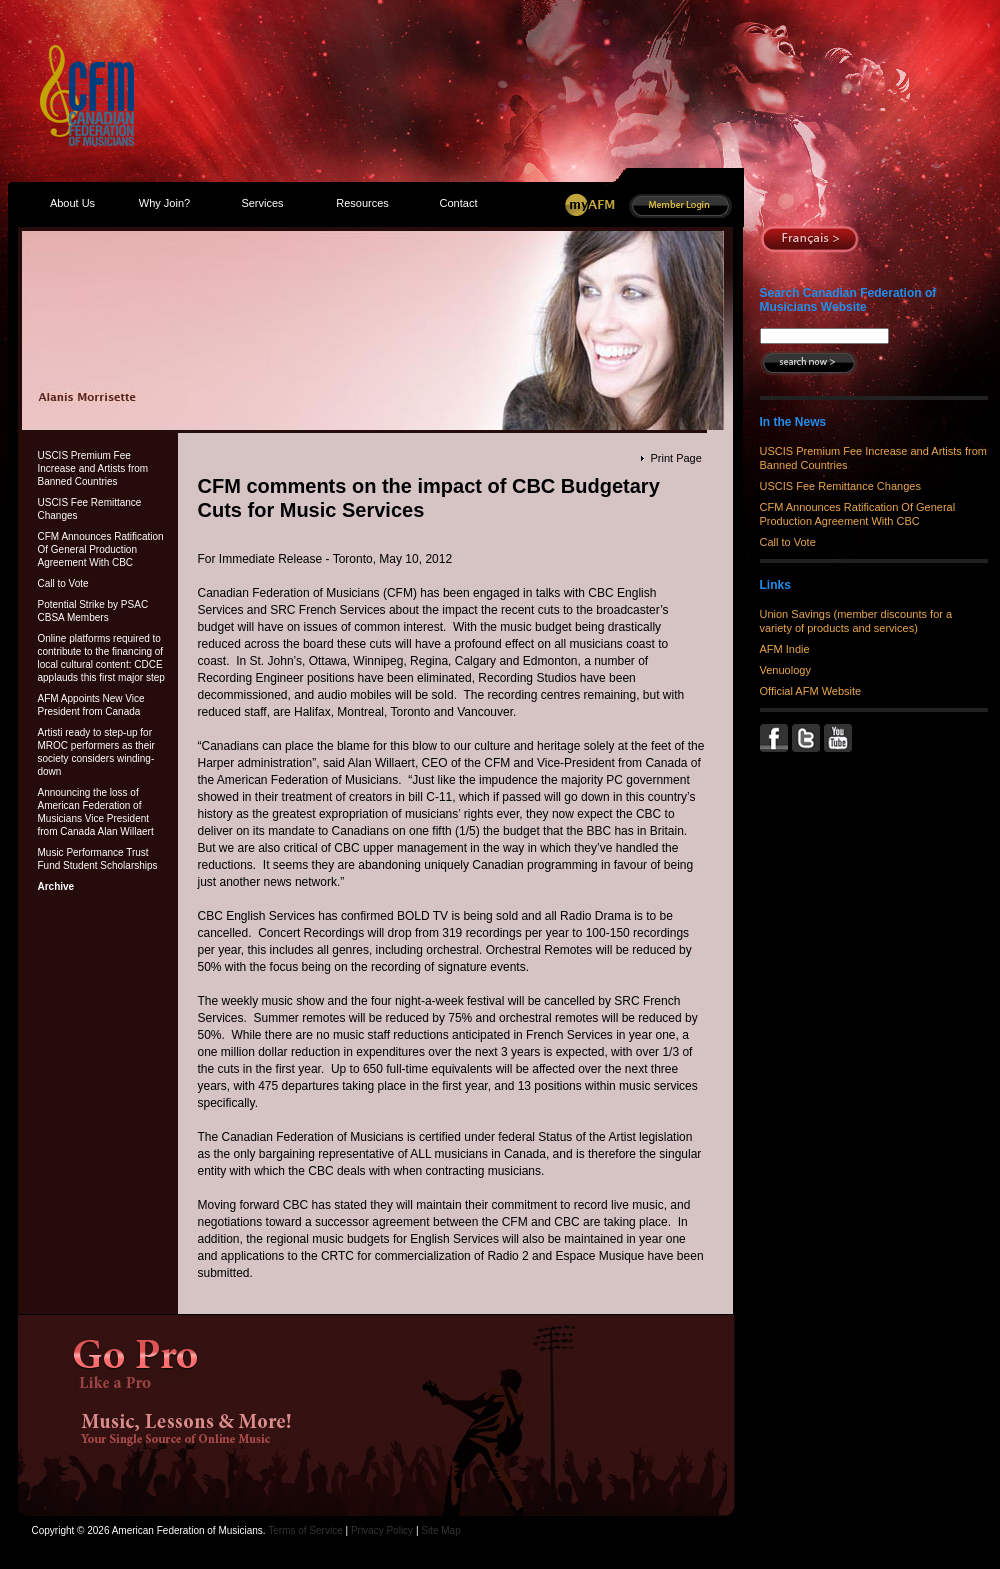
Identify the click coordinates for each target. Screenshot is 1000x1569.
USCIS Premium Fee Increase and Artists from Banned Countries (93, 468)
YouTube (840, 738)
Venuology (785, 670)
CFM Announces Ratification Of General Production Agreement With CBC (101, 549)
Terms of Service (305, 1530)
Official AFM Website (811, 691)
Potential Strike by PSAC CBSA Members (93, 611)
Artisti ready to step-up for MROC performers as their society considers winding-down (96, 752)
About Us (72, 203)
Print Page (675, 458)
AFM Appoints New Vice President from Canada (91, 705)
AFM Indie (785, 649)
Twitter (808, 738)
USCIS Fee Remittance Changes (90, 509)
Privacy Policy (382, 1530)
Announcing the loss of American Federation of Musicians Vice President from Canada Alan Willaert (96, 812)
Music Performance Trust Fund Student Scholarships (98, 859)
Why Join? (164, 203)
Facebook (776, 738)
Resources (362, 203)
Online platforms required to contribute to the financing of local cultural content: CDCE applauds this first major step (101, 658)
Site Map (440, 1530)
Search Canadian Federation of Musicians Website (848, 300)
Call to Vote (63, 583)
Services (262, 203)
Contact (459, 203)
